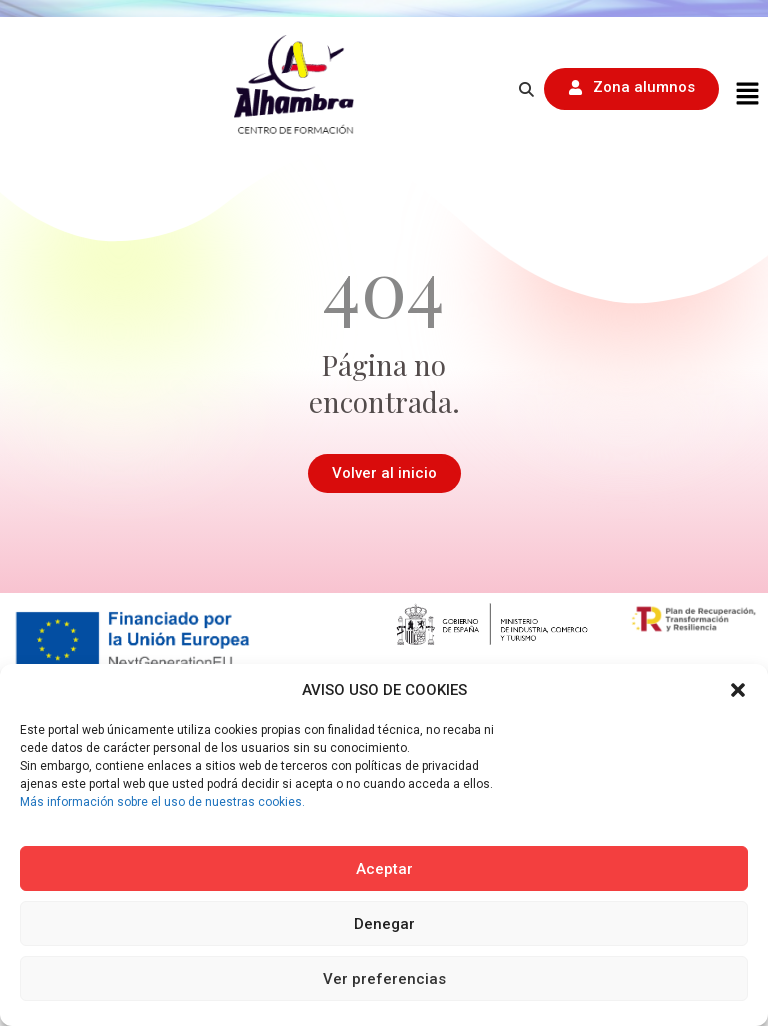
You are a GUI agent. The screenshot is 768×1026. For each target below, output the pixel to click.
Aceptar (384, 869)
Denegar (384, 924)
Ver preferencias (384, 979)
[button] (738, 690)
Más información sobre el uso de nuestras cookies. (162, 802)
